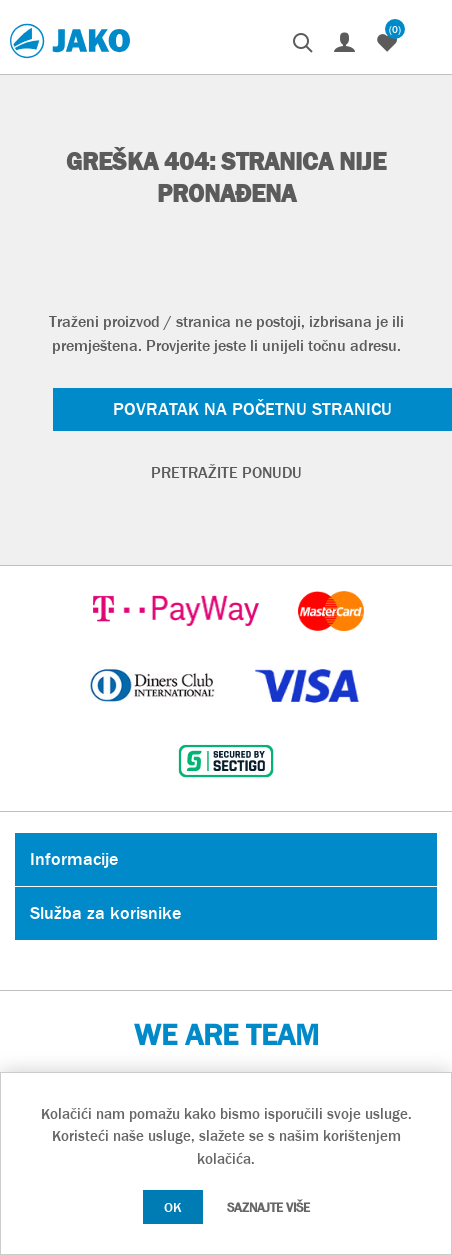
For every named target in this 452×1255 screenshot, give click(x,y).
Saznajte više (268, 1207)
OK (173, 1207)
